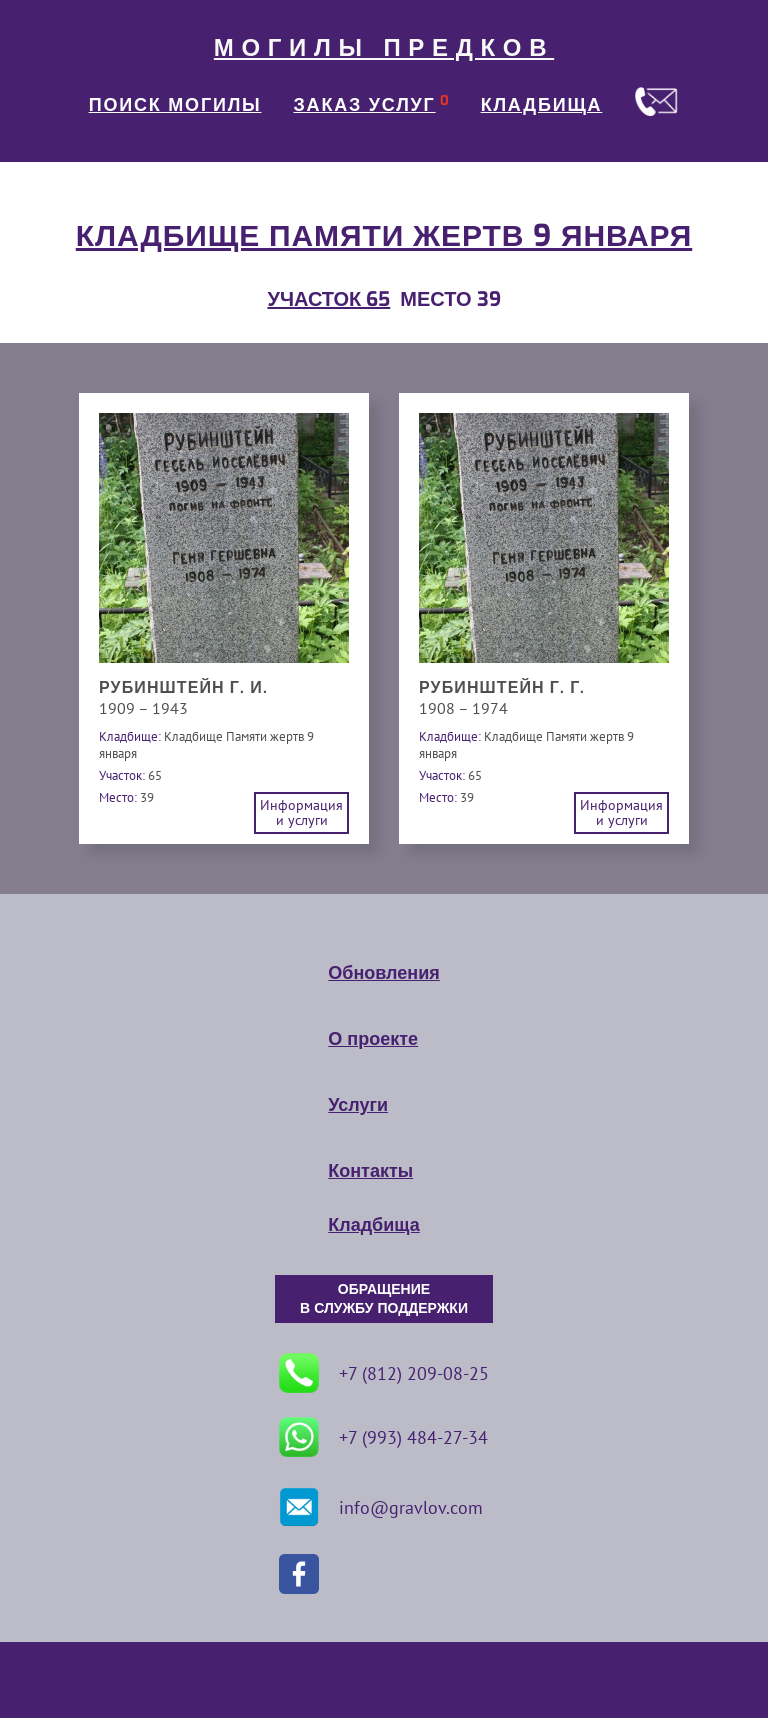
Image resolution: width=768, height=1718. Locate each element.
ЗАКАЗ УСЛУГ (365, 105)
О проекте (373, 1039)
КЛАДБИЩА (542, 105)
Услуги (358, 1105)
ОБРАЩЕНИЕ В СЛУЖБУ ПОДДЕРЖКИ (384, 1299)
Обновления (383, 973)
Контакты (370, 1171)
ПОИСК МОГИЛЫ (175, 105)
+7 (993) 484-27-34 (383, 1437)
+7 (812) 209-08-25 (384, 1373)
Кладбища (373, 1225)
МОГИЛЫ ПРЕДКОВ (384, 48)
